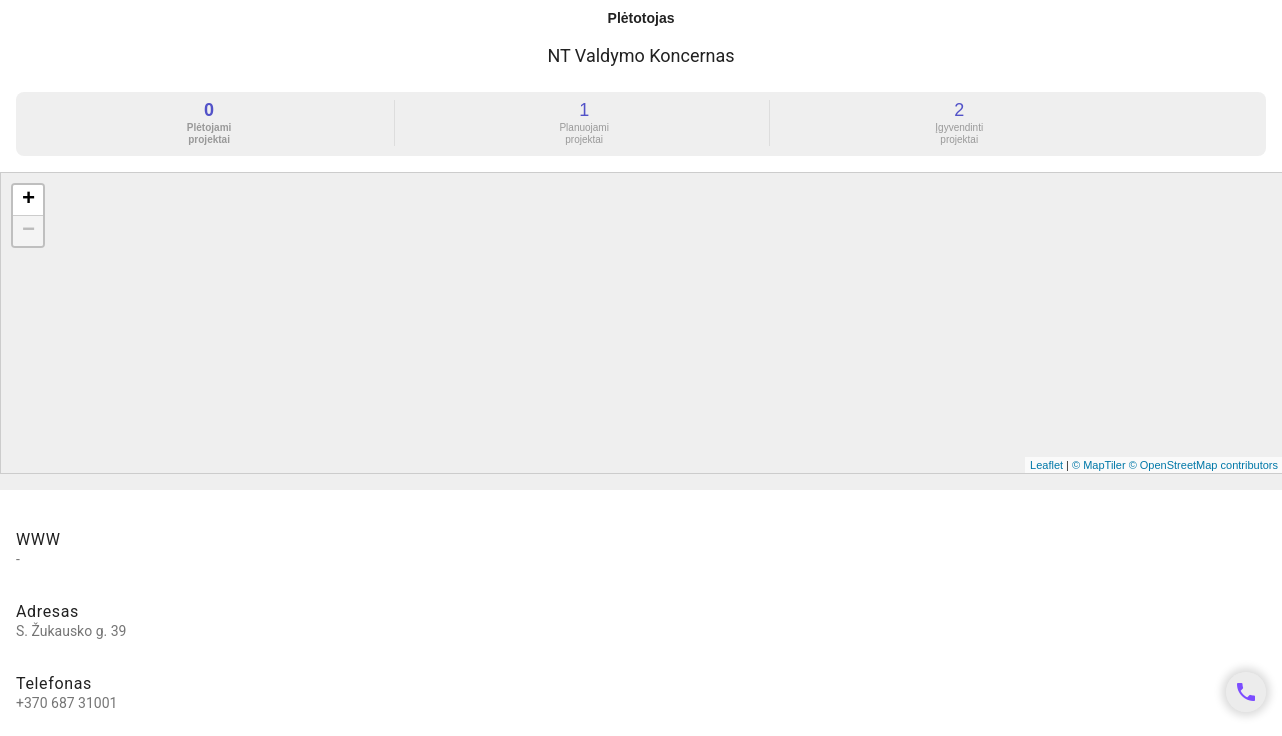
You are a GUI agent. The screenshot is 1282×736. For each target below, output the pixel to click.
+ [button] (28, 200)
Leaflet (1046, 465)
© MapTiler (1099, 465)
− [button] (28, 231)
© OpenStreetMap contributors (1203, 465)
